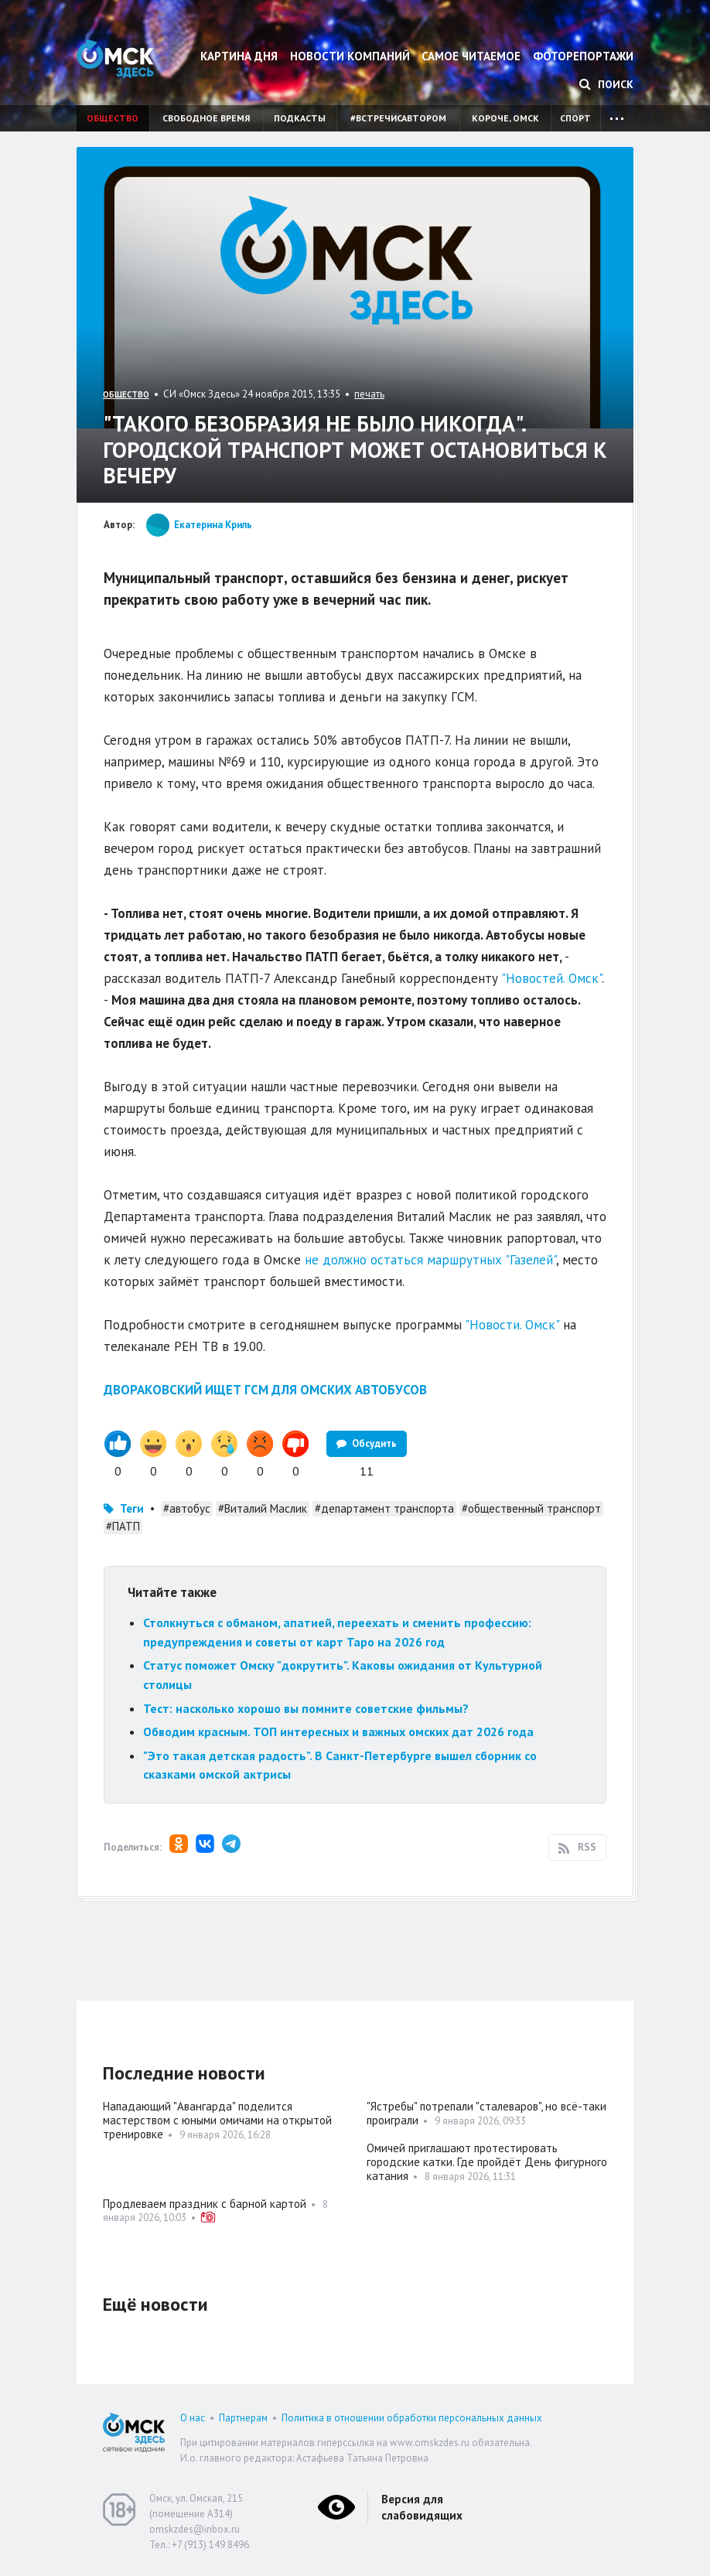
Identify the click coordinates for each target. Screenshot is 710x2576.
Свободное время (206, 118)
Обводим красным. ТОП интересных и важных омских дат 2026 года (338, 1731)
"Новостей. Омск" (551, 978)
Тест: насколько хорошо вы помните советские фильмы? (306, 1708)
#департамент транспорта (384, 1508)
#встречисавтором (398, 118)
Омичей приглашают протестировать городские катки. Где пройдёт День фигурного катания (487, 2162)
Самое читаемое (471, 56)
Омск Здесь (115, 58)
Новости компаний (350, 56)
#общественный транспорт (531, 1508)
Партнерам (243, 2417)
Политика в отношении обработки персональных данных (412, 2417)
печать (369, 394)
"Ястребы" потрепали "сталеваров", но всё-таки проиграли (486, 2113)
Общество (112, 118)
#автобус (186, 1508)
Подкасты (300, 118)
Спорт (575, 118)
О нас (192, 2417)
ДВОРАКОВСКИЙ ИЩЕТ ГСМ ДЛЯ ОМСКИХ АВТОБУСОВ (265, 1389)
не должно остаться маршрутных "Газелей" (430, 1259)
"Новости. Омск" (512, 1324)
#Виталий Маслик (262, 1508)
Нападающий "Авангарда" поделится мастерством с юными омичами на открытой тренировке (217, 2120)
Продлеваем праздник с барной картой (204, 2203)
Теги (132, 1508)
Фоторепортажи (583, 56)
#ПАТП (123, 1526)
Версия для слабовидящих (422, 2507)
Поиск (606, 84)
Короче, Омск (505, 118)
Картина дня (239, 56)
